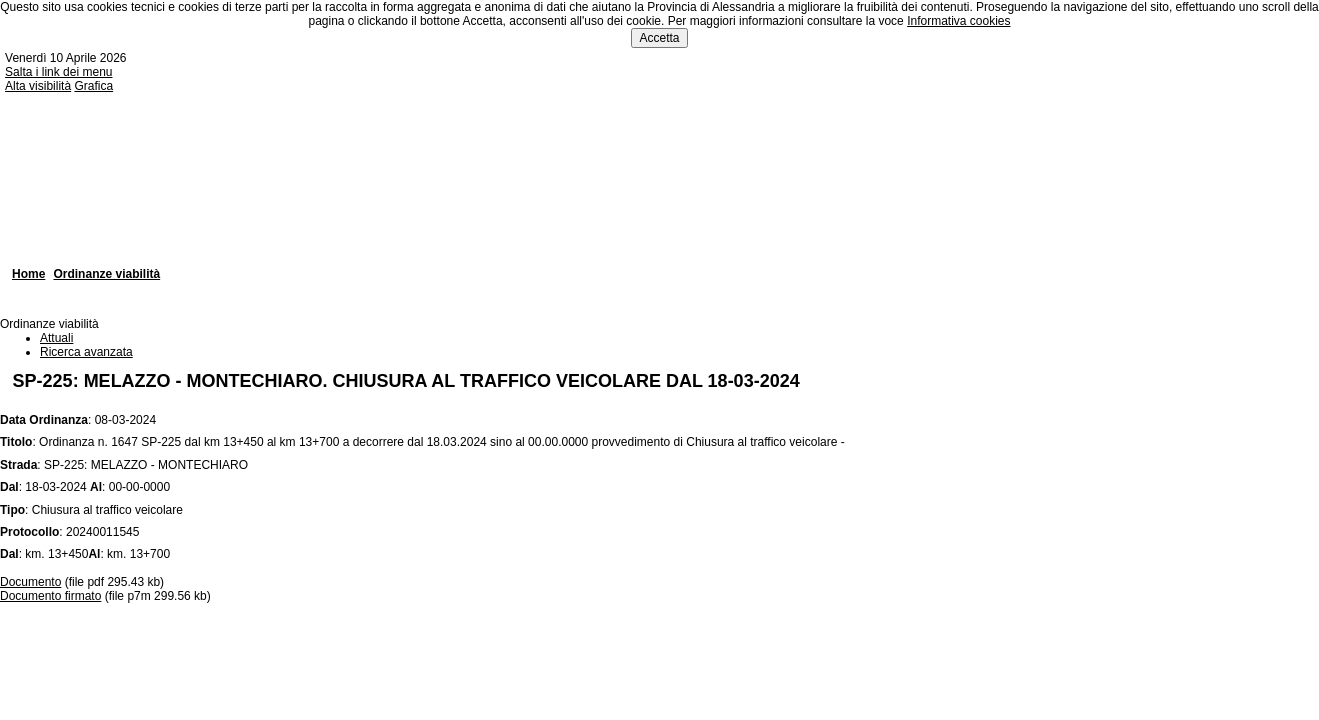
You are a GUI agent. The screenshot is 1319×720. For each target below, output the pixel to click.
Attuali (56, 338)
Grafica (93, 86)
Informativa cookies (958, 21)
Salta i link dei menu (58, 72)
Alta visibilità (38, 86)
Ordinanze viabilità (106, 274)
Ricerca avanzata (86, 352)
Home (28, 274)
